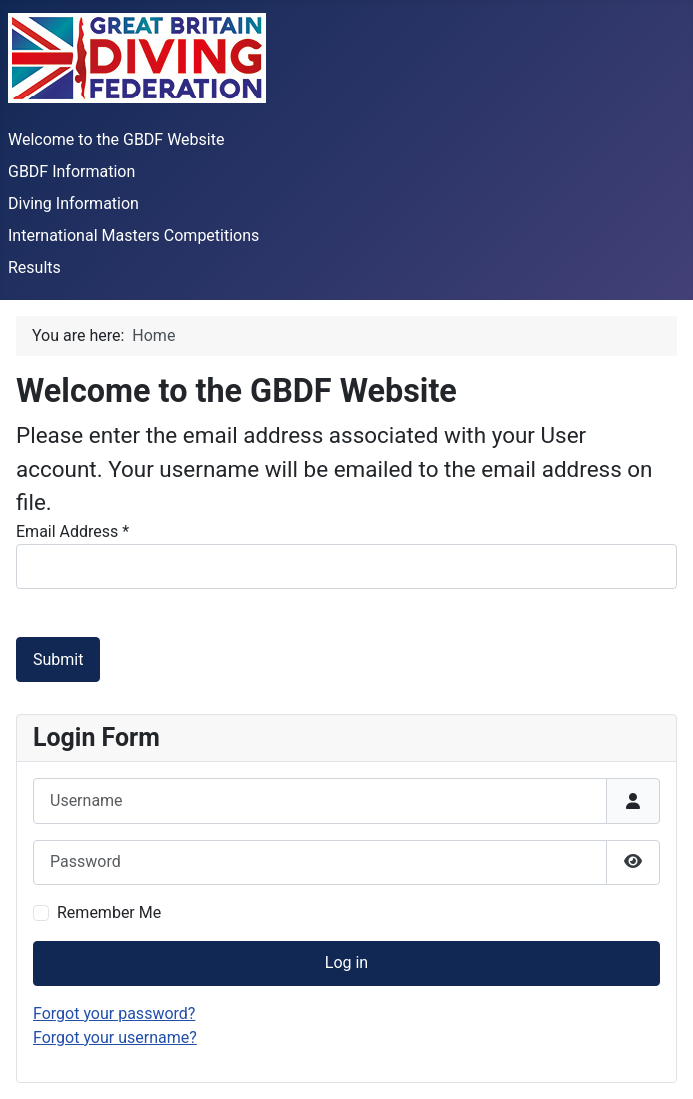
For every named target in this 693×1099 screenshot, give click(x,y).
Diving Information (73, 203)
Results (34, 267)
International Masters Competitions (133, 235)
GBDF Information (71, 171)
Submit (58, 659)
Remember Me (109, 912)
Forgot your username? (115, 1037)
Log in (346, 962)
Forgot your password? (114, 1013)
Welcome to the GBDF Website (116, 139)
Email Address (72, 531)
